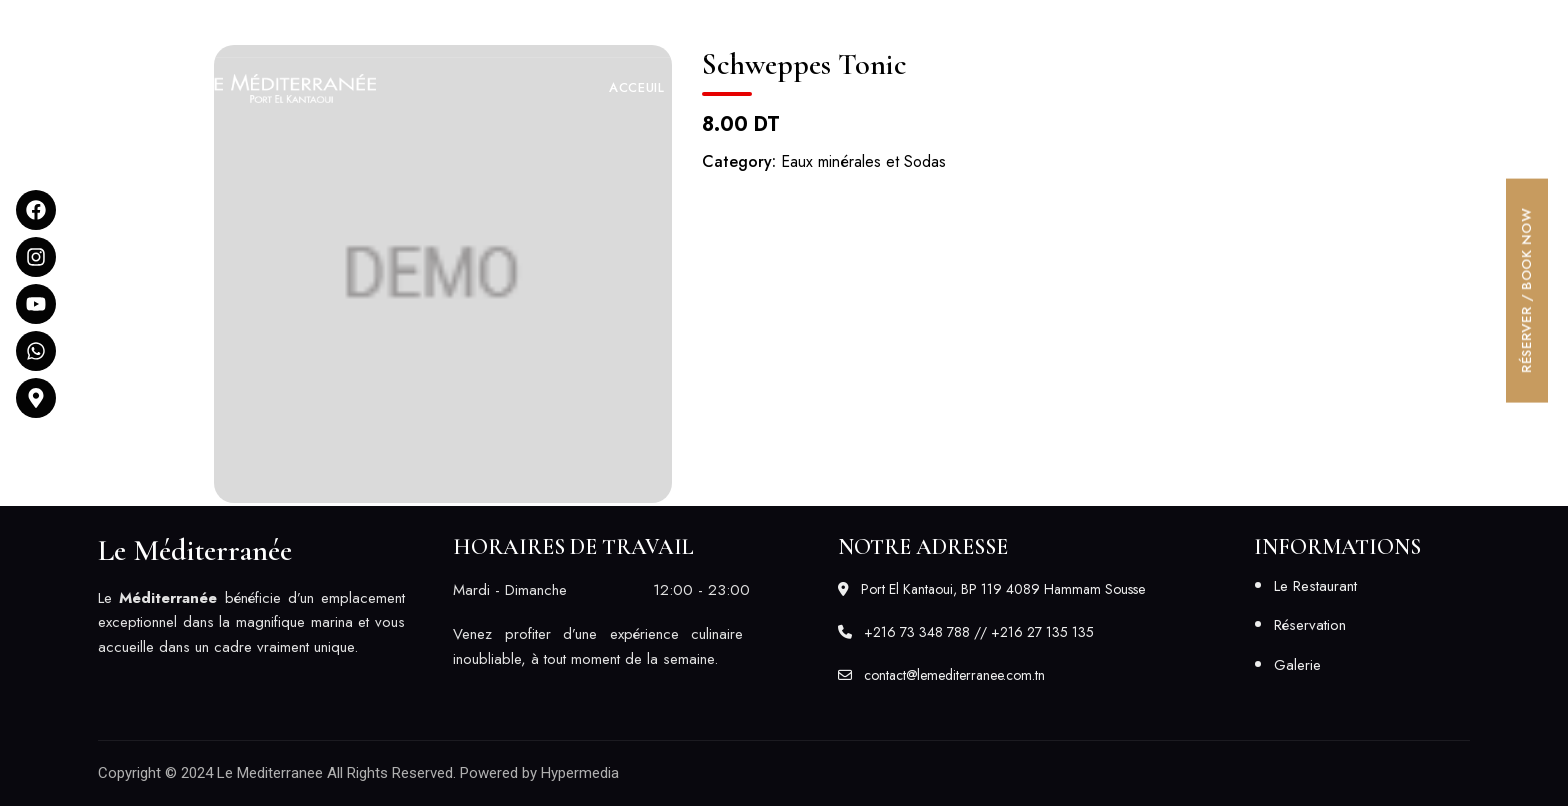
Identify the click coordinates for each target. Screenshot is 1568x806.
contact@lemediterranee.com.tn (1357, 28)
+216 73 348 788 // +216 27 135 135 (1072, 28)
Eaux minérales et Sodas (863, 161)
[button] (1371, 88)
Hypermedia (580, 773)
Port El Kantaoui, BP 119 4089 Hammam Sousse (264, 28)
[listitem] (251, 623)
